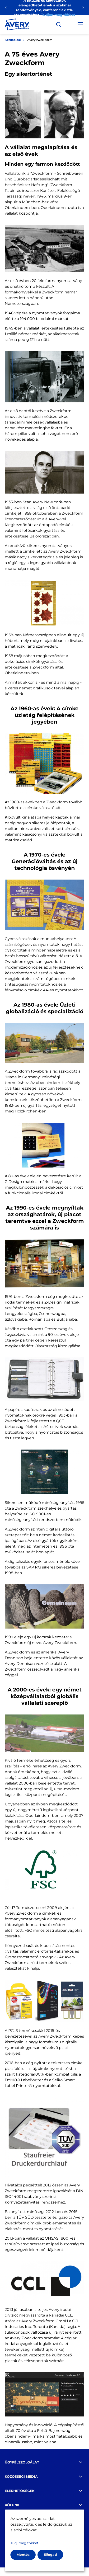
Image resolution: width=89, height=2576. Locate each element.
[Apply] (59, 24)
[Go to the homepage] (17, 25)
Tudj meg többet (24, 2543)
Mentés (23, 2554)
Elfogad (50, 2554)
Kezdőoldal (13, 40)
